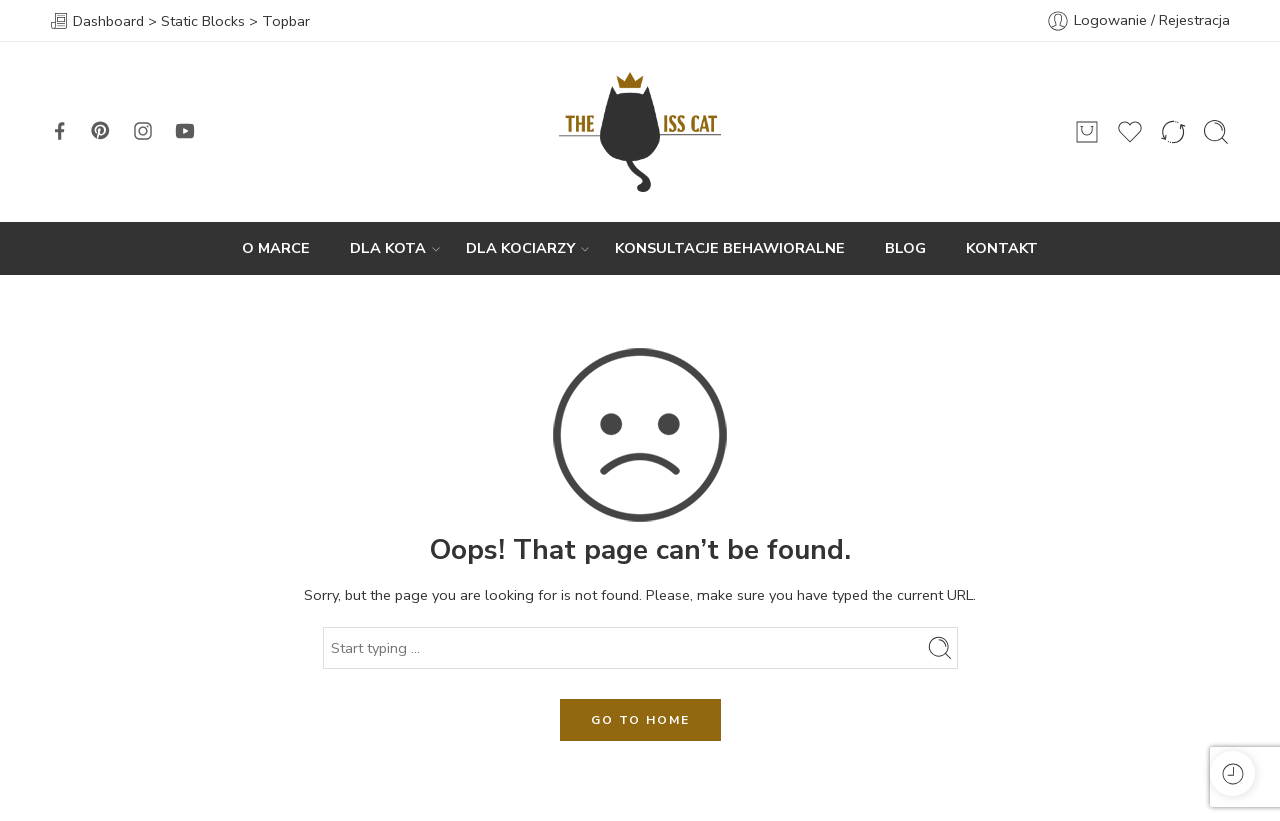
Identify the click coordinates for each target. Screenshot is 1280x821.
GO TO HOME (640, 720)
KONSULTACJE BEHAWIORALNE (730, 248)
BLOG (905, 248)
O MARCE (276, 248)
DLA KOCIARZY (520, 248)
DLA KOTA (388, 248)
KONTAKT (1002, 248)
